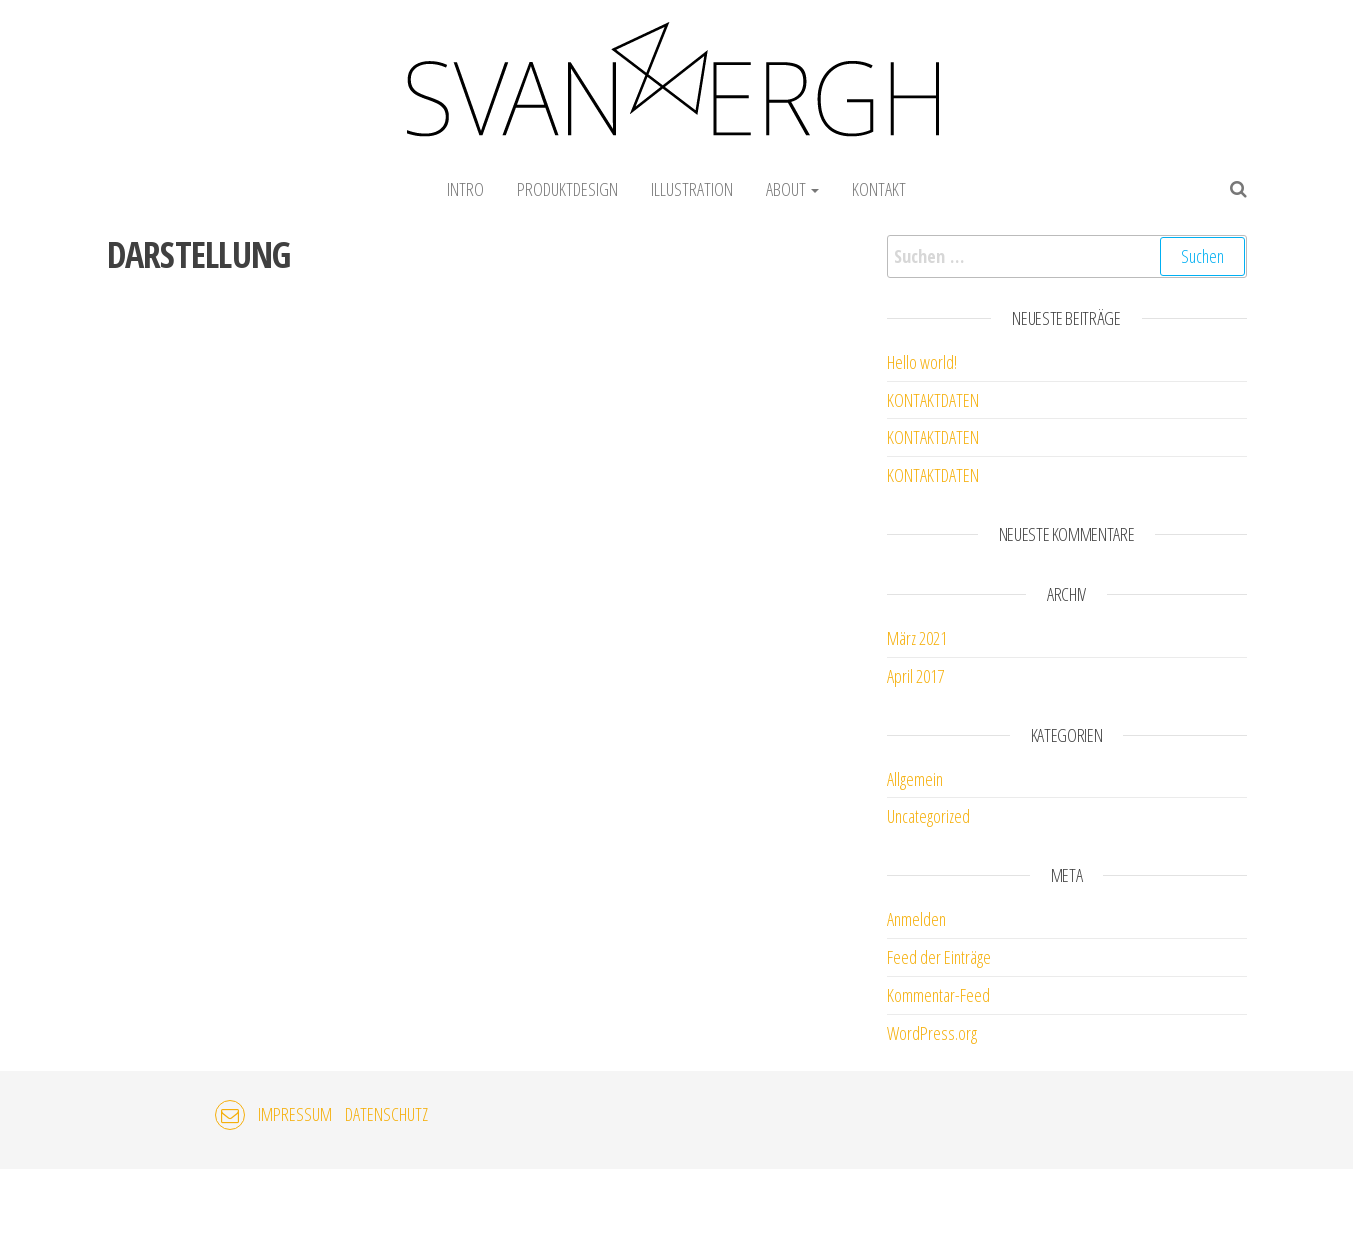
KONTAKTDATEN (933, 400)
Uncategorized (928, 816)
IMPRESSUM (295, 1114)
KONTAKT (879, 189)
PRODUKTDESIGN (567, 189)
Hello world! (922, 362)
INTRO (465, 189)
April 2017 (915, 676)
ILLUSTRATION (692, 189)
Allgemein (915, 779)
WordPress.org (932, 1033)
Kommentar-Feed (938, 995)
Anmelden (916, 919)
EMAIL (230, 1115)
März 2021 (917, 638)
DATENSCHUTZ (386, 1114)
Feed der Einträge (939, 957)
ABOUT (792, 189)
